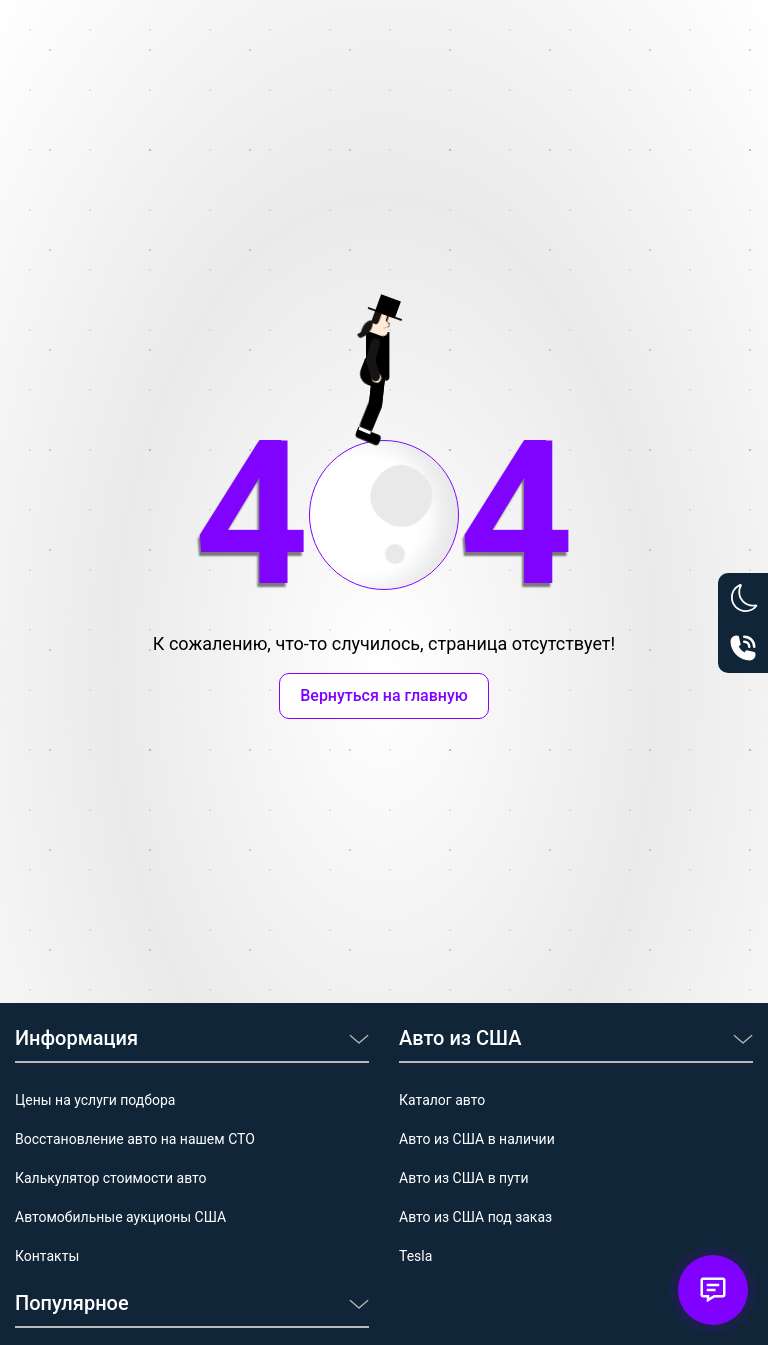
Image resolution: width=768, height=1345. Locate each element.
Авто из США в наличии (477, 1139)
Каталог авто (442, 1100)
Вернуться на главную (384, 695)
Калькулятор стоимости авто (111, 1178)
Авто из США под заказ (475, 1217)
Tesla (415, 1256)
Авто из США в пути (464, 1178)
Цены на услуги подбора (95, 1100)
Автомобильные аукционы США (120, 1217)
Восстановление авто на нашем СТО (135, 1139)
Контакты (47, 1256)
